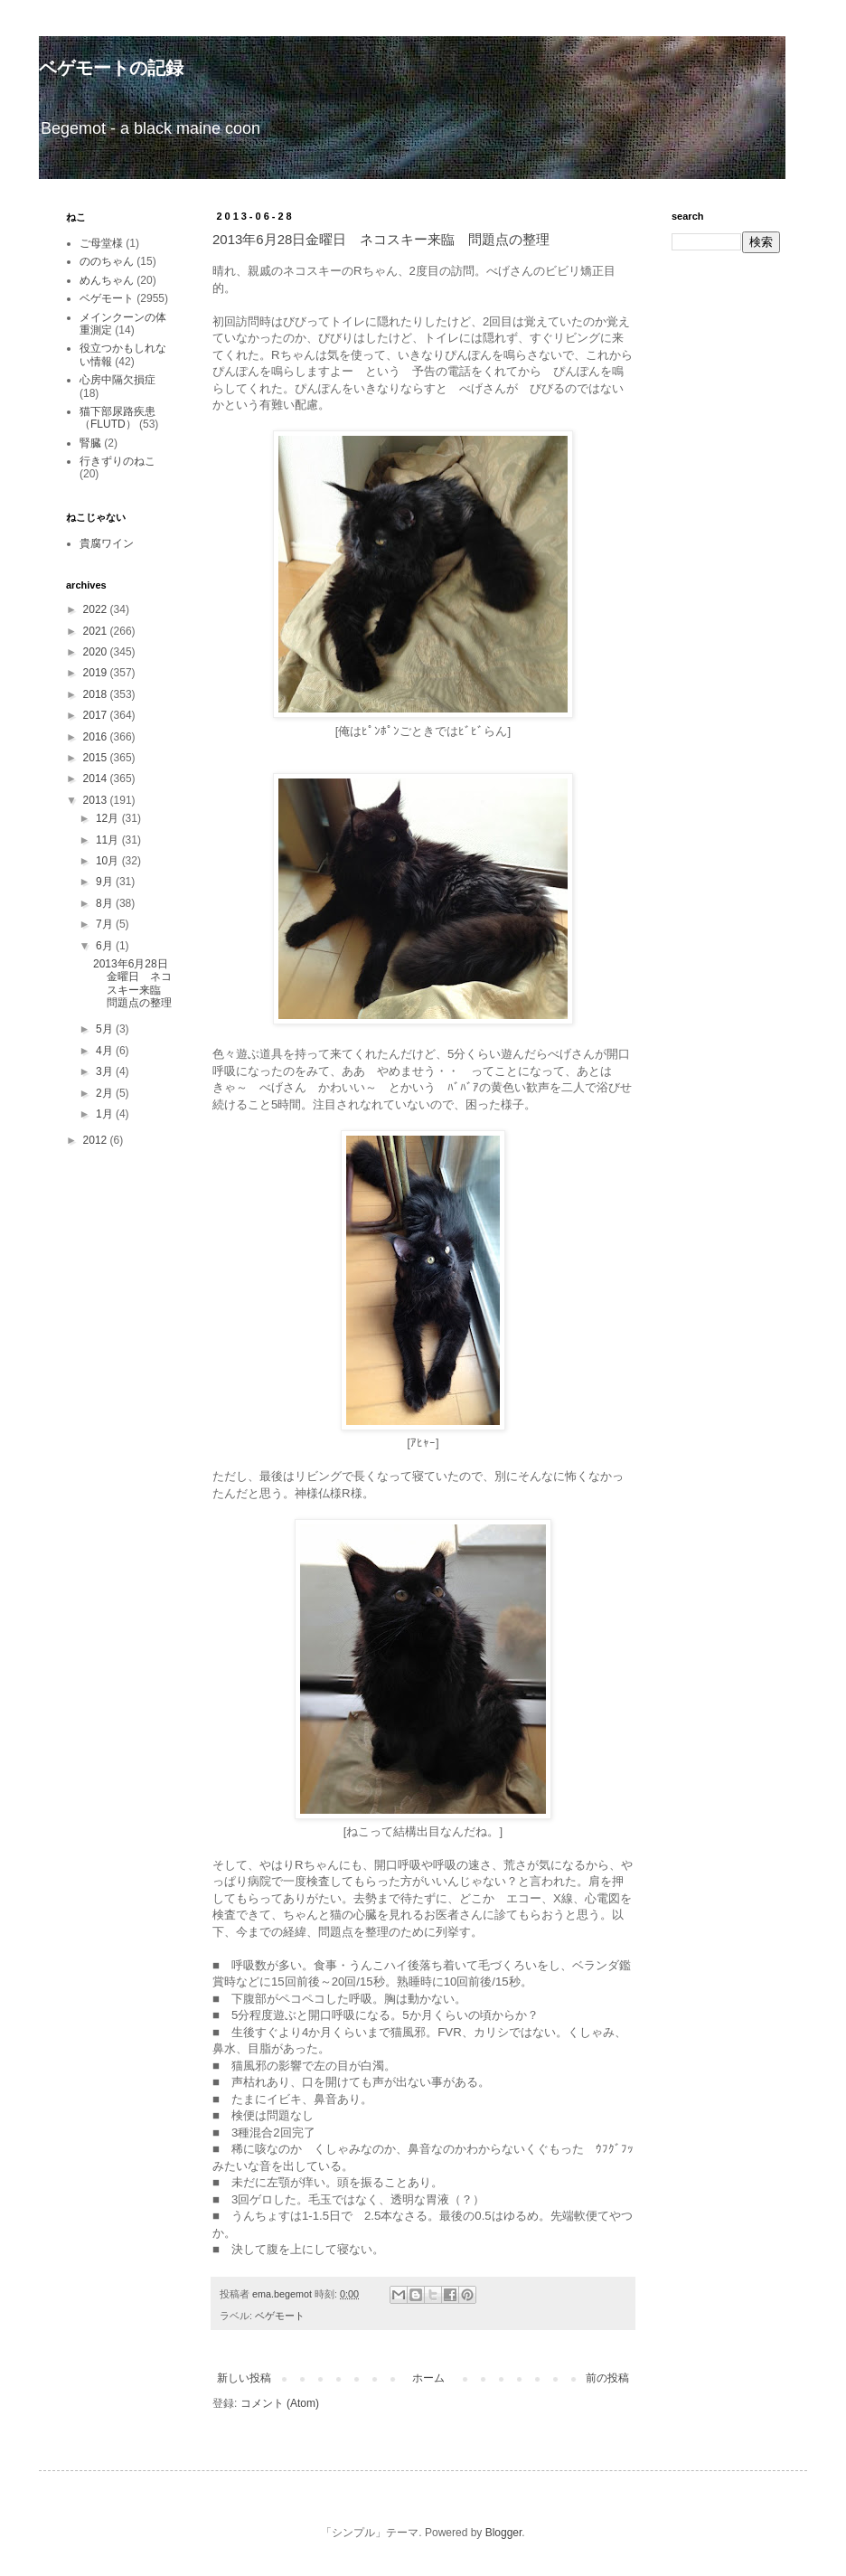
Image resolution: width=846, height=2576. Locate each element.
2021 (96, 631)
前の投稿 (607, 2378)
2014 (96, 778)
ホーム (428, 2378)
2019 (96, 672)
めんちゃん (107, 280)
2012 (96, 1140)
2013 (96, 800)
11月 (109, 840)
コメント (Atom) (279, 2403)
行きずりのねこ (117, 461)
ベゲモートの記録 (111, 68)
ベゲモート (280, 2315)
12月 (109, 818)
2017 (96, 715)
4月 (106, 1050)
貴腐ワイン (107, 543)
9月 (106, 881)
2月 (106, 1093)
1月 (106, 1114)
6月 (106, 945)
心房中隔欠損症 (117, 379)
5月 (106, 1029)
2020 (96, 652)
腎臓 (90, 443)
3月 (106, 1071)
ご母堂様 (101, 243)
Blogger (503, 2532)
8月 (106, 903)
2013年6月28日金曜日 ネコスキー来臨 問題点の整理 (381, 239)
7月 (106, 924)
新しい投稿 (244, 2378)
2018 (96, 694)
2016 (96, 737)
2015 (96, 757)
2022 (96, 609)
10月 (109, 860)
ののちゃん (107, 261)
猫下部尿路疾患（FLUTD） (117, 417)
